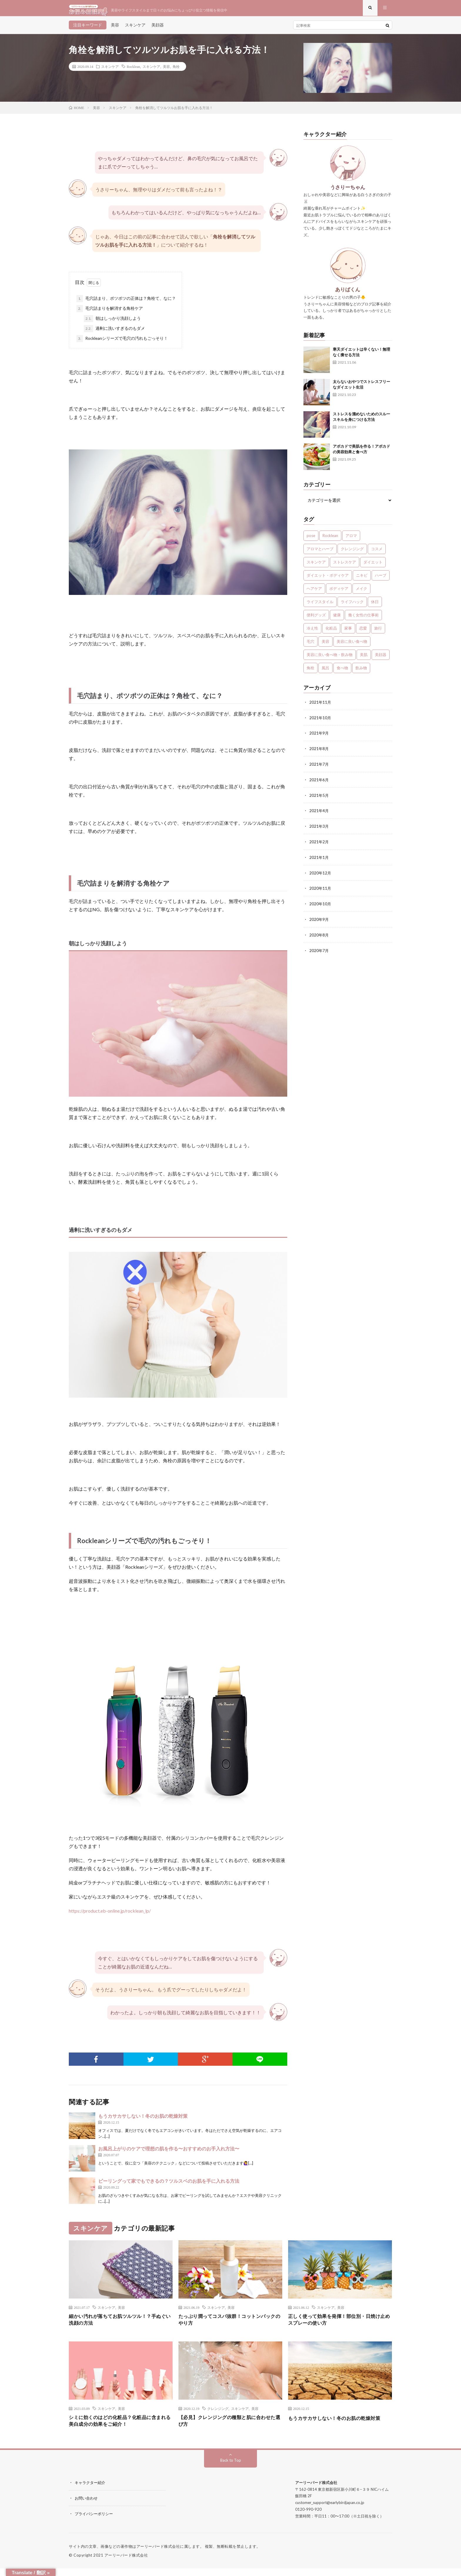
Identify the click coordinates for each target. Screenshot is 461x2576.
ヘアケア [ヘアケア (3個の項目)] (314, 593)
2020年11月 (320, 889)
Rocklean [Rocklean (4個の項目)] (330, 540)
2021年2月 (319, 844)
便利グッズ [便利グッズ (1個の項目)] (316, 619)
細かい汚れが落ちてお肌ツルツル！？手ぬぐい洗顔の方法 (120, 2325)
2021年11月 (320, 706)
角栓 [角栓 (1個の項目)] (310, 672)
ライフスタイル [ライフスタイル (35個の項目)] (320, 606)
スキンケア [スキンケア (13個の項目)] (316, 566)
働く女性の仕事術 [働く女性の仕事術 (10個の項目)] (363, 619)
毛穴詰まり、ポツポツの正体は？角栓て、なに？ (126, 303)
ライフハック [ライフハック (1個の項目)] (352, 606)
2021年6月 (319, 782)
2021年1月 (319, 859)
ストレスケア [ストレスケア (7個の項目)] (344, 566)
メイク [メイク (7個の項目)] (361, 593)
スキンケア (135, 29)
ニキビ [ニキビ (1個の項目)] (362, 579)
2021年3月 (319, 828)
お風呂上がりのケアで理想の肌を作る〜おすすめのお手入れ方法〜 (168, 2153)
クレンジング (217, 2414)
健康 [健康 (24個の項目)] (337, 619)
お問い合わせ (87, 2505)
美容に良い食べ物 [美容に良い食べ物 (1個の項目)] (352, 645)
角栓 (176, 71)
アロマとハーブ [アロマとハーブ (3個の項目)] (320, 553)
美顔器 (157, 29)
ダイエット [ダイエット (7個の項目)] (373, 566)
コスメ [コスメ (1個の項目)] (377, 553)
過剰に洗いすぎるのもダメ (114, 333)
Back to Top (231, 2468)
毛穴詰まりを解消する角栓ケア (109, 313)
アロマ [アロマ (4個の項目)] (351, 540)
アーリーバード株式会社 (126, 2562)
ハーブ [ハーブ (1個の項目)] (380, 579)
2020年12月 (320, 874)
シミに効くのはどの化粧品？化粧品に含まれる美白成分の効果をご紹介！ (120, 2428)
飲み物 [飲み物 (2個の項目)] (361, 672)
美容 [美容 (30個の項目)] (325, 645)
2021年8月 (319, 752)
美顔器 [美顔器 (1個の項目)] (380, 659)
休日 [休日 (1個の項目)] (375, 606)
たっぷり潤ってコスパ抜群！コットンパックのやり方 (230, 2325)
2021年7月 (319, 767)
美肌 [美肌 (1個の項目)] (364, 659)
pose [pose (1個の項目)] (311, 540)
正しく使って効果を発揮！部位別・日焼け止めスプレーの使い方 (340, 2325)
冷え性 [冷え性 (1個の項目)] (312, 632)
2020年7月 (319, 951)
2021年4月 (319, 813)
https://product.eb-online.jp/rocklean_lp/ (110, 1915)
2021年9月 (319, 737)
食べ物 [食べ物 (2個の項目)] (342, 672)
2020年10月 (320, 905)
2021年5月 (319, 798)
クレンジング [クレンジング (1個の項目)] (352, 553)
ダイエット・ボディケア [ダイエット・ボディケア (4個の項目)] (328, 579)
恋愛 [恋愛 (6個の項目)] (363, 632)
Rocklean (133, 71)
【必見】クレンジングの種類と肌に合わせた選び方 (230, 2428)
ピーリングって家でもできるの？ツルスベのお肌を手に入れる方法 (168, 2185)
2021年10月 (320, 721)
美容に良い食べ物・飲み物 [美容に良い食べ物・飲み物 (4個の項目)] (330, 659)
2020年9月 (319, 920)
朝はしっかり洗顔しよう (112, 323)
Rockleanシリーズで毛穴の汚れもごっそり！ (122, 343)
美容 (115, 29)
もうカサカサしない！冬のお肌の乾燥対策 (143, 2120)
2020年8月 (319, 935)
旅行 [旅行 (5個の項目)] (378, 632)
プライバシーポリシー (95, 2521)
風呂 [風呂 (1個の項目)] (325, 672)
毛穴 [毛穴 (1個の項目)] (310, 645)
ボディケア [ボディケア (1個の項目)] (338, 593)
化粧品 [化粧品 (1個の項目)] (331, 632)
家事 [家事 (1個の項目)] (348, 632)
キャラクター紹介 (91, 2490)
